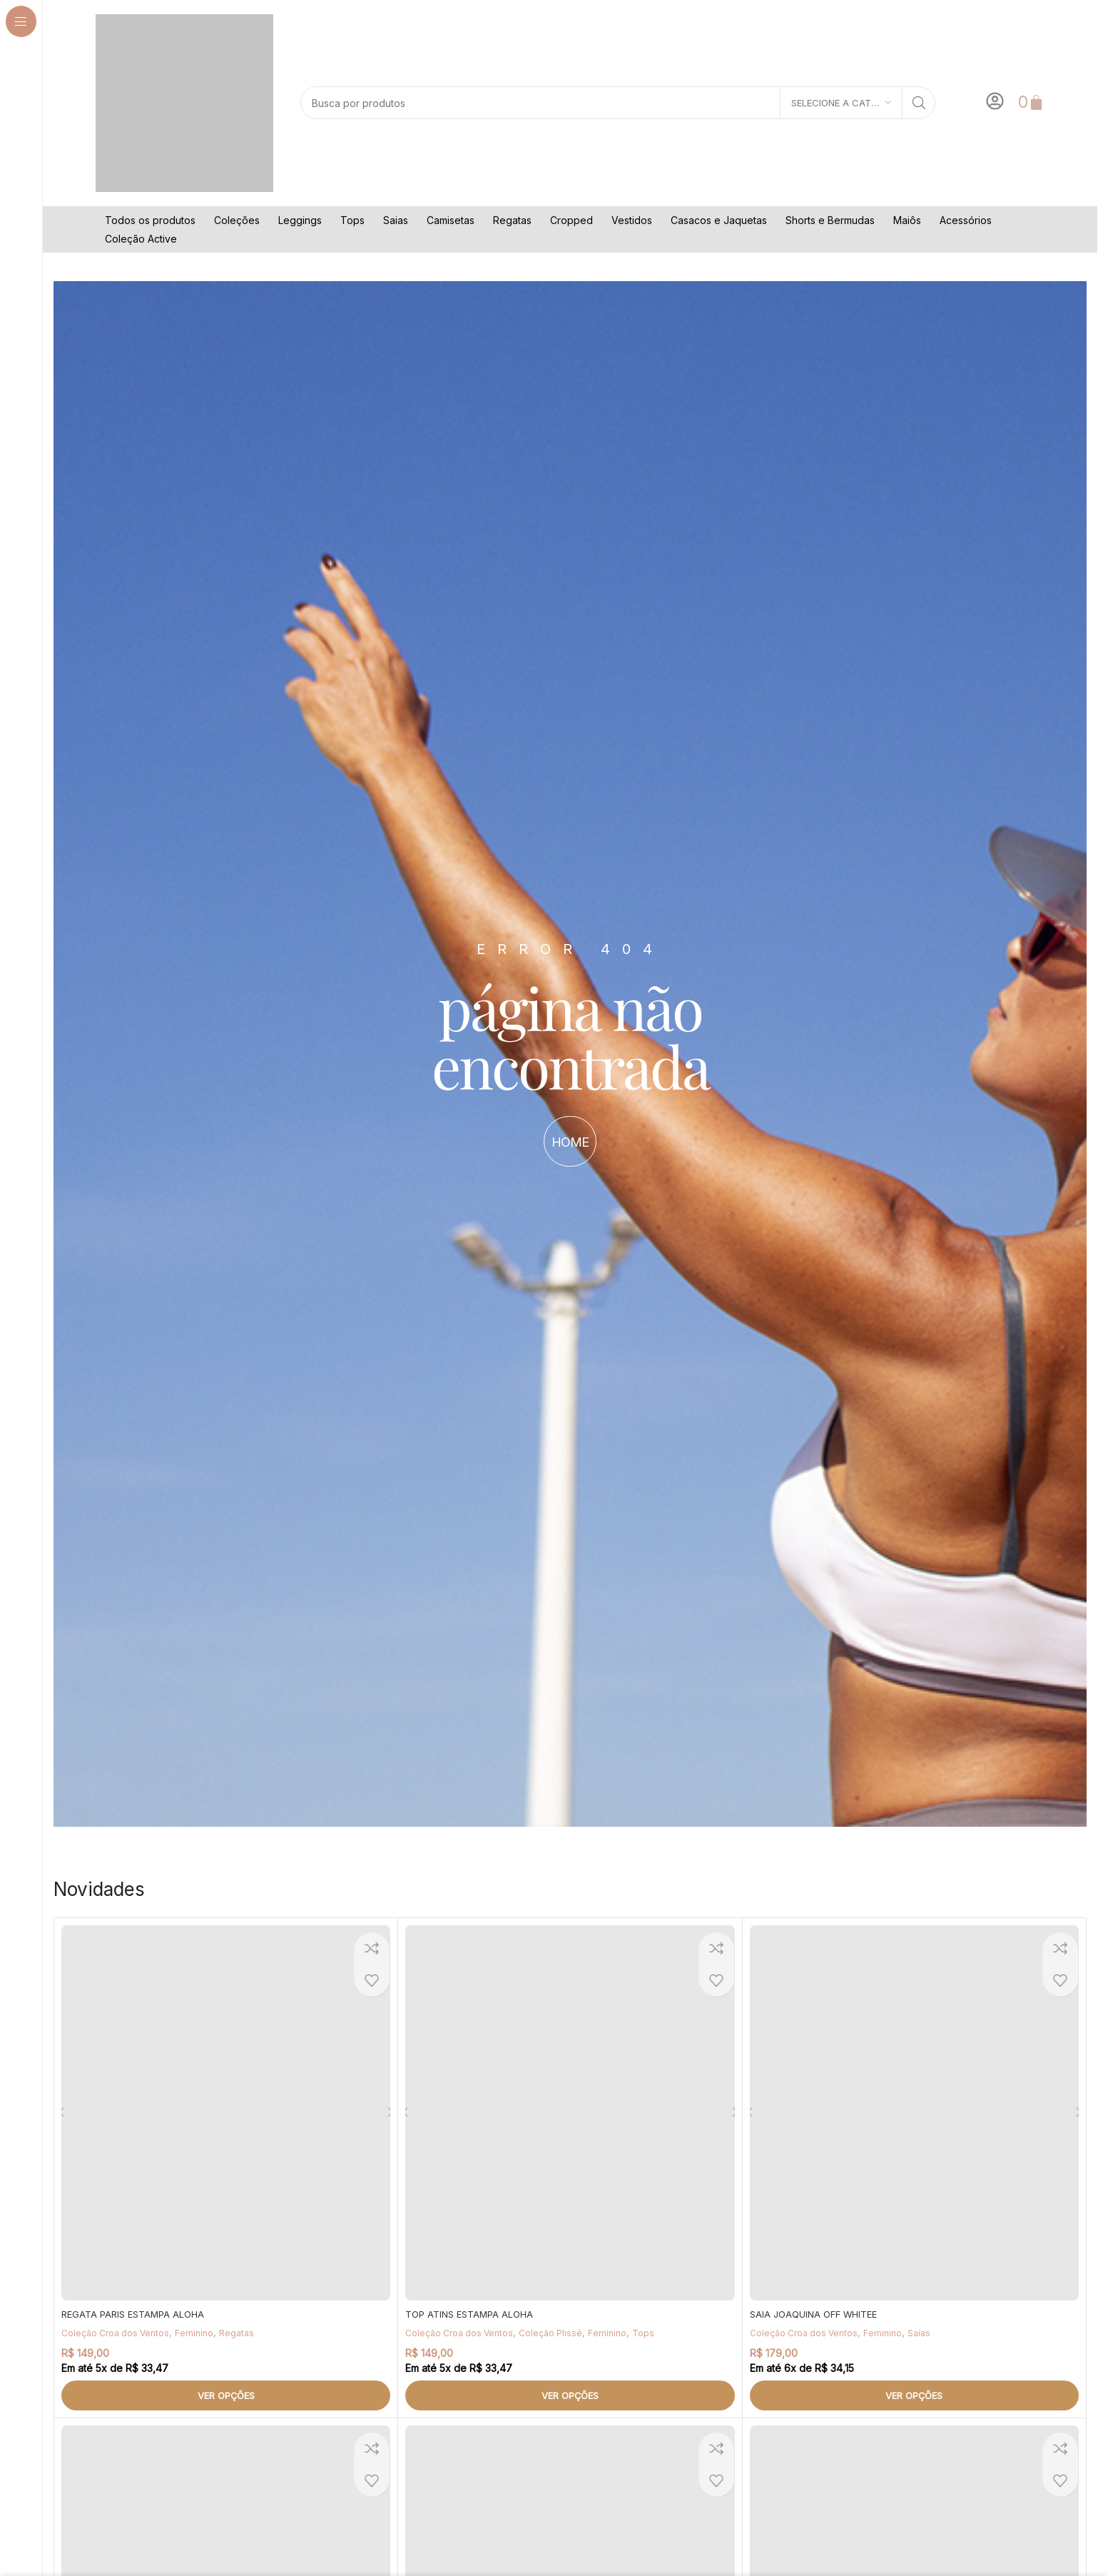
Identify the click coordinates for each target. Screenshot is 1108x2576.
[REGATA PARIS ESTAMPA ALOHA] (225, 2113)
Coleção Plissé (560, 2332)
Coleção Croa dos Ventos (119, 2332)
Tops (352, 220)
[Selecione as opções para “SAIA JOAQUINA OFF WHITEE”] (914, 2395)
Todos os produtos (150, 220)
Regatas (512, 220)
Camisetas (450, 220)
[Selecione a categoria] (841, 102)
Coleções (237, 220)
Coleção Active (141, 239)
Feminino (202, 2332)
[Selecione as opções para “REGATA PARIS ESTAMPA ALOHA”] (225, 2395)
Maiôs (907, 220)
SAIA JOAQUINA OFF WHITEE (819, 2314)
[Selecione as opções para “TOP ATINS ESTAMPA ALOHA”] (569, 2395)
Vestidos (631, 220)
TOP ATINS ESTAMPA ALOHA (473, 2314)
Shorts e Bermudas (830, 220)
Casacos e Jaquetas (719, 220)
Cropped (571, 220)
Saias (395, 220)
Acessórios (966, 220)
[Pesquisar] (617, 102)
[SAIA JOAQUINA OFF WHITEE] (914, 2113)
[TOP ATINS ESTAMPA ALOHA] (569, 2113)
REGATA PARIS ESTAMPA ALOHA (137, 2314)
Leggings (300, 220)
